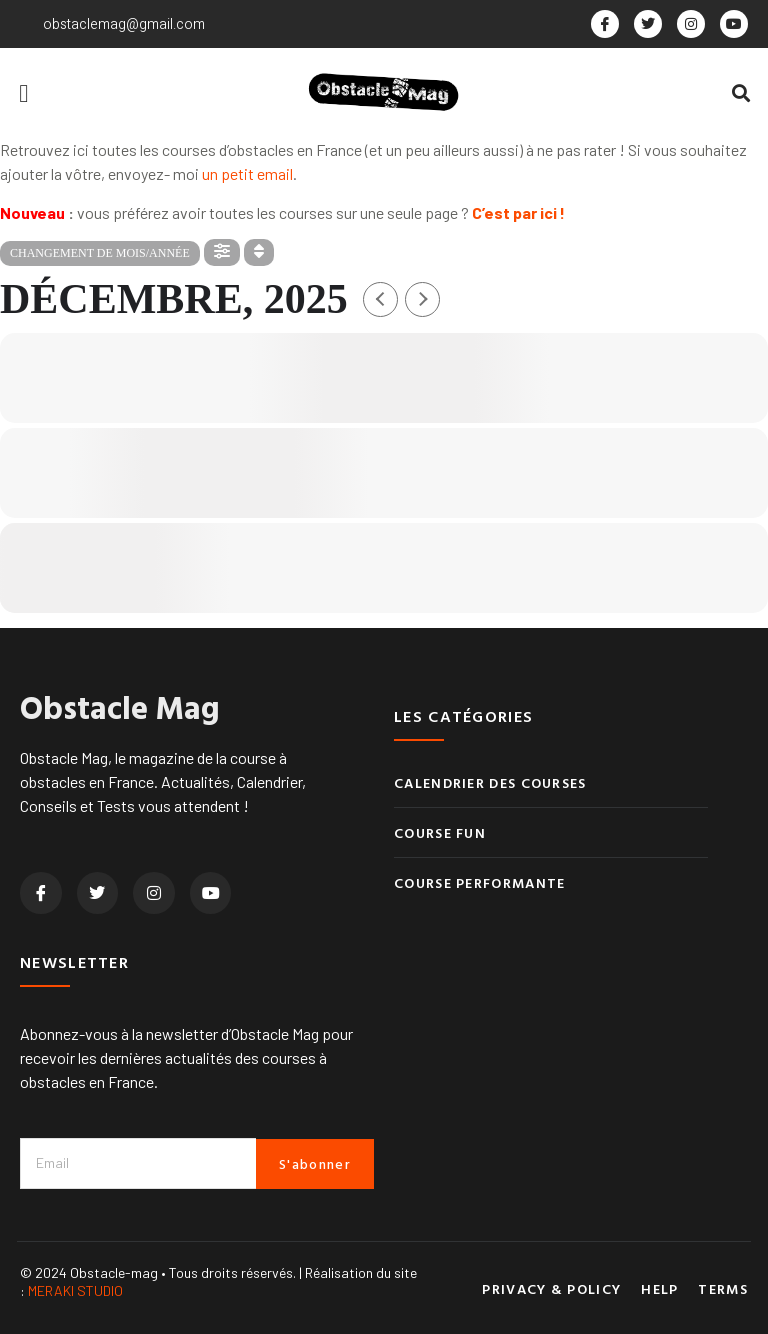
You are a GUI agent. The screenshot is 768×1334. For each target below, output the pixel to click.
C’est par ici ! (518, 212)
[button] (24, 93)
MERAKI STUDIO (75, 1290)
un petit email (247, 173)
